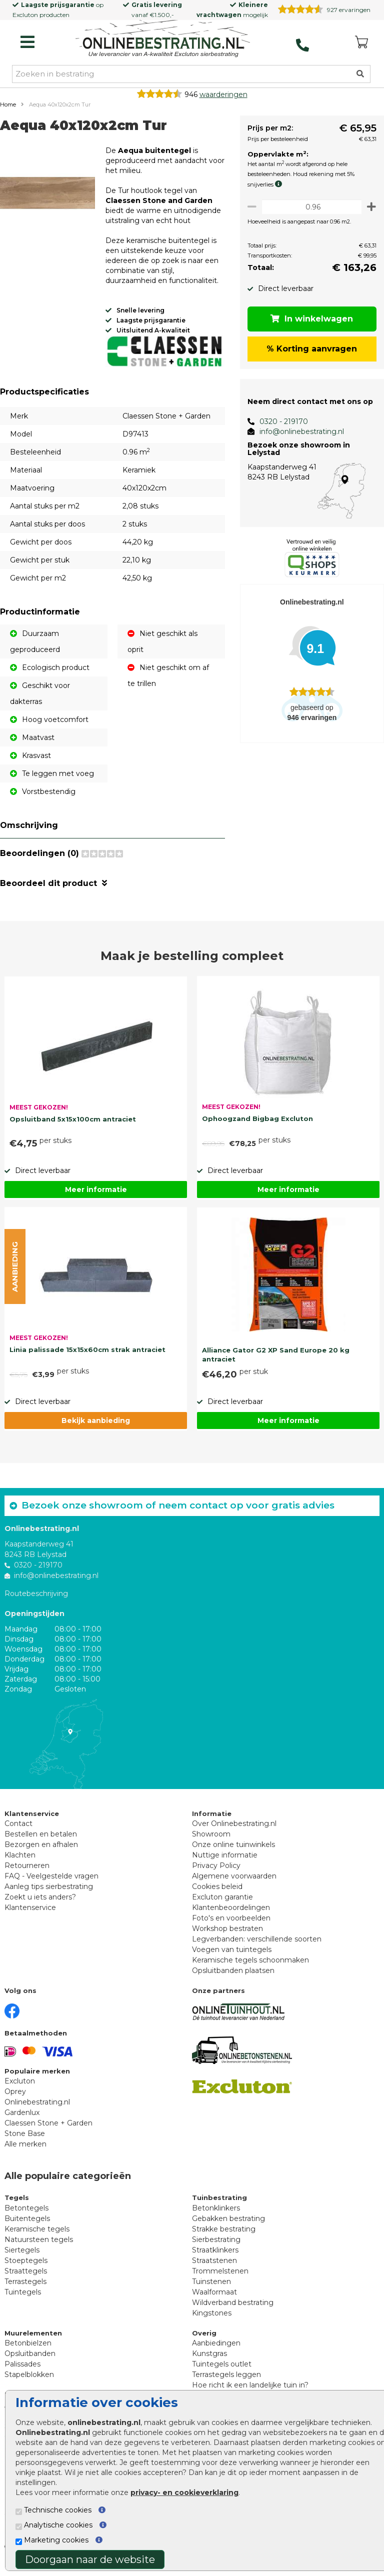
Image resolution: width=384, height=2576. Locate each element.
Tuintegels (22, 2300)
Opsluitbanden (30, 2362)
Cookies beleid (217, 1895)
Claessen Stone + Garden (48, 2131)
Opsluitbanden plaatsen (233, 1979)
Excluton (25, 14)
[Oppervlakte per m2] (309, 207)
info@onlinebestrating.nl (296, 431)
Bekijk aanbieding (96, 1429)
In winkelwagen (309, 319)
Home (8, 104)
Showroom (211, 1842)
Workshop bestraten (227, 1937)
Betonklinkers (216, 2216)
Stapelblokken (29, 2383)
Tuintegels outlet (222, 2372)
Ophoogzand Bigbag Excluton (257, 1127)
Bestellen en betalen (40, 1842)
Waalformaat (214, 2300)
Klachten (20, 1863)
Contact (18, 1832)
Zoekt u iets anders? (40, 1905)
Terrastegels (25, 2290)
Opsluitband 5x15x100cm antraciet (73, 1128)
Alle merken (25, 2152)
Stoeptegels (26, 2269)
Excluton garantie (222, 1905)
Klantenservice (30, 1916)
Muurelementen (33, 2342)
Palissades (22, 2372)
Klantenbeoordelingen (231, 1916)
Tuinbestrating (219, 2206)
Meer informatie (96, 1198)
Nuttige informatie (225, 1863)
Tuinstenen (211, 2290)
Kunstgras (209, 2362)
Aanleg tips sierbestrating (48, 1895)
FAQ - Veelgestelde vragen (51, 1884)
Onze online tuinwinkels (233, 1853)
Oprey (15, 2100)
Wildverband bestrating (233, 2311)
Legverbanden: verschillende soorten (257, 1947)
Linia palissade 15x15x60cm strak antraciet (88, 1358)
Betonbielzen (28, 2351)
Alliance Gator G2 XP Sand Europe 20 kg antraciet (276, 1363)
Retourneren (27, 1874)
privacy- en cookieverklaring (184, 2492)
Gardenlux (22, 2121)
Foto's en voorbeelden (231, 1926)
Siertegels (22, 2258)
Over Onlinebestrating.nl (234, 1832)
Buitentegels (27, 2227)
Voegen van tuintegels (232, 1958)
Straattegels (25, 2279)
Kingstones (212, 2321)
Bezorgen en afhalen (41, 1853)
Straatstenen (214, 2269)
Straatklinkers (215, 2258)
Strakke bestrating (224, 2237)
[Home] (163, 39)
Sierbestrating (216, 2248)
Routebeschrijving (36, 1602)
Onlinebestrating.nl (37, 2110)
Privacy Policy (216, 1874)
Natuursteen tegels (38, 2248)
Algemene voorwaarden (234, 1884)
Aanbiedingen (216, 2351)
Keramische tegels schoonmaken (250, 1968)
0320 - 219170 (278, 421)
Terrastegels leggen (226, 2383)
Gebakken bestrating (228, 2227)
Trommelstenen (220, 2279)
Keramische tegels (37, 2237)
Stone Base (24, 2142)
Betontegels (26, 2216)
